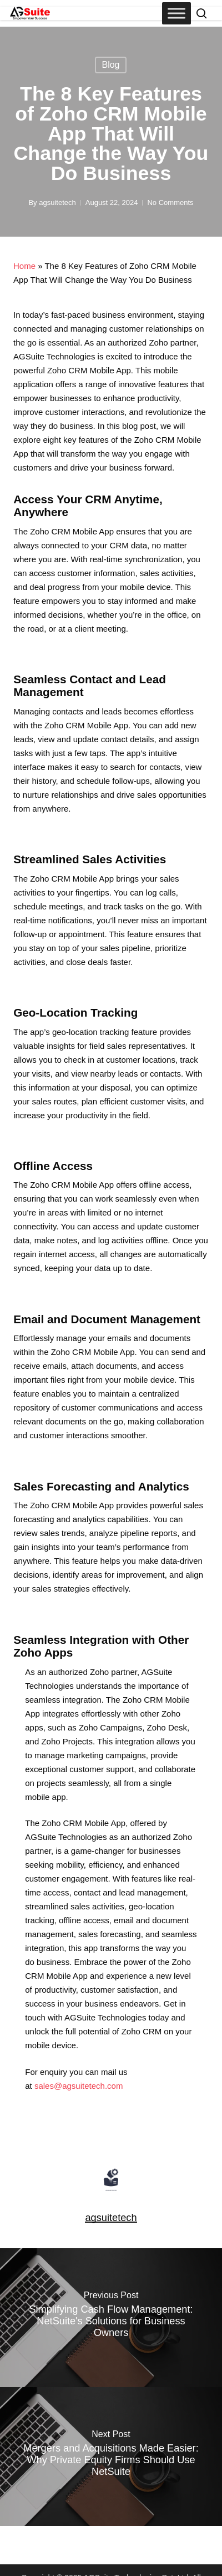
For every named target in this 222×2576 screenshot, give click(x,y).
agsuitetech (57, 202)
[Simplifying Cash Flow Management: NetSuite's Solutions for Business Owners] (111, 2317)
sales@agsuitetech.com (78, 2085)
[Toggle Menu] (176, 13)
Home (24, 266)
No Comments (170, 202)
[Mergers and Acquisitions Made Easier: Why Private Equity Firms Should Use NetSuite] (111, 2456)
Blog (110, 64)
